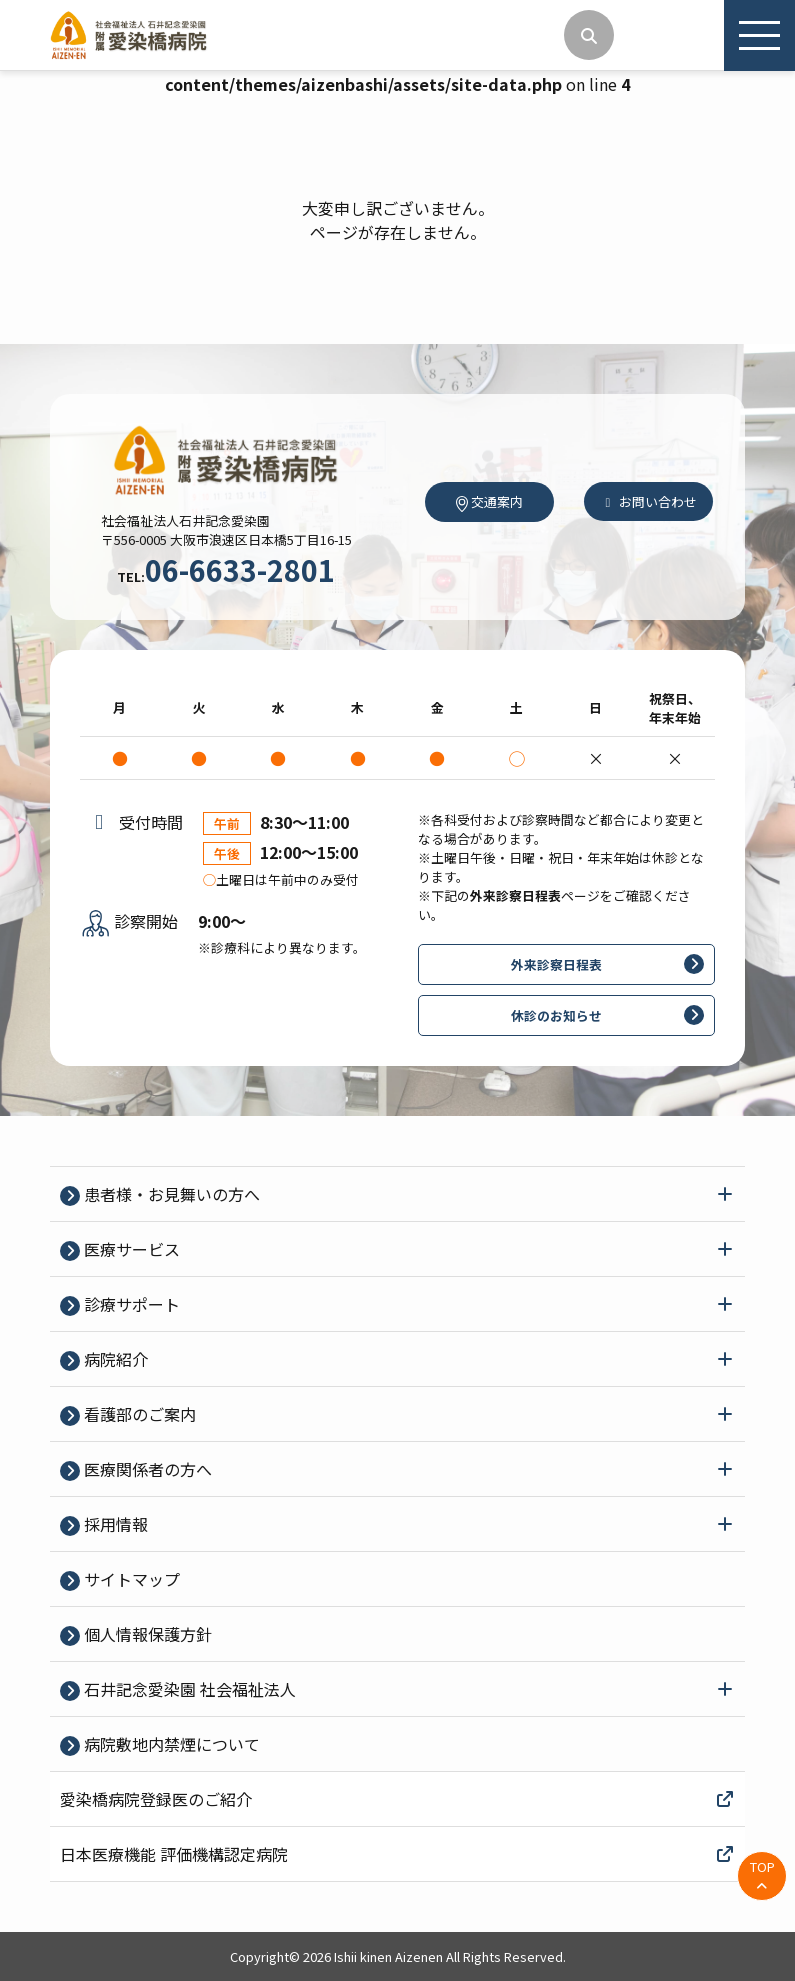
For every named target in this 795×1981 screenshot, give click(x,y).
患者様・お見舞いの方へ (170, 1194)
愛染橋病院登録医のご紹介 (397, 1799)
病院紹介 (114, 1359)
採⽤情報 (114, 1524)
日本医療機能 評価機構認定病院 (397, 1854)
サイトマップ (130, 1579)
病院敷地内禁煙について (170, 1744)
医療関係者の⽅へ (146, 1469)
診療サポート (130, 1304)
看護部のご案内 (138, 1414)
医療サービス (130, 1249)
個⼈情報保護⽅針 (146, 1634)
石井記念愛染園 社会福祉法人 (188, 1689)
